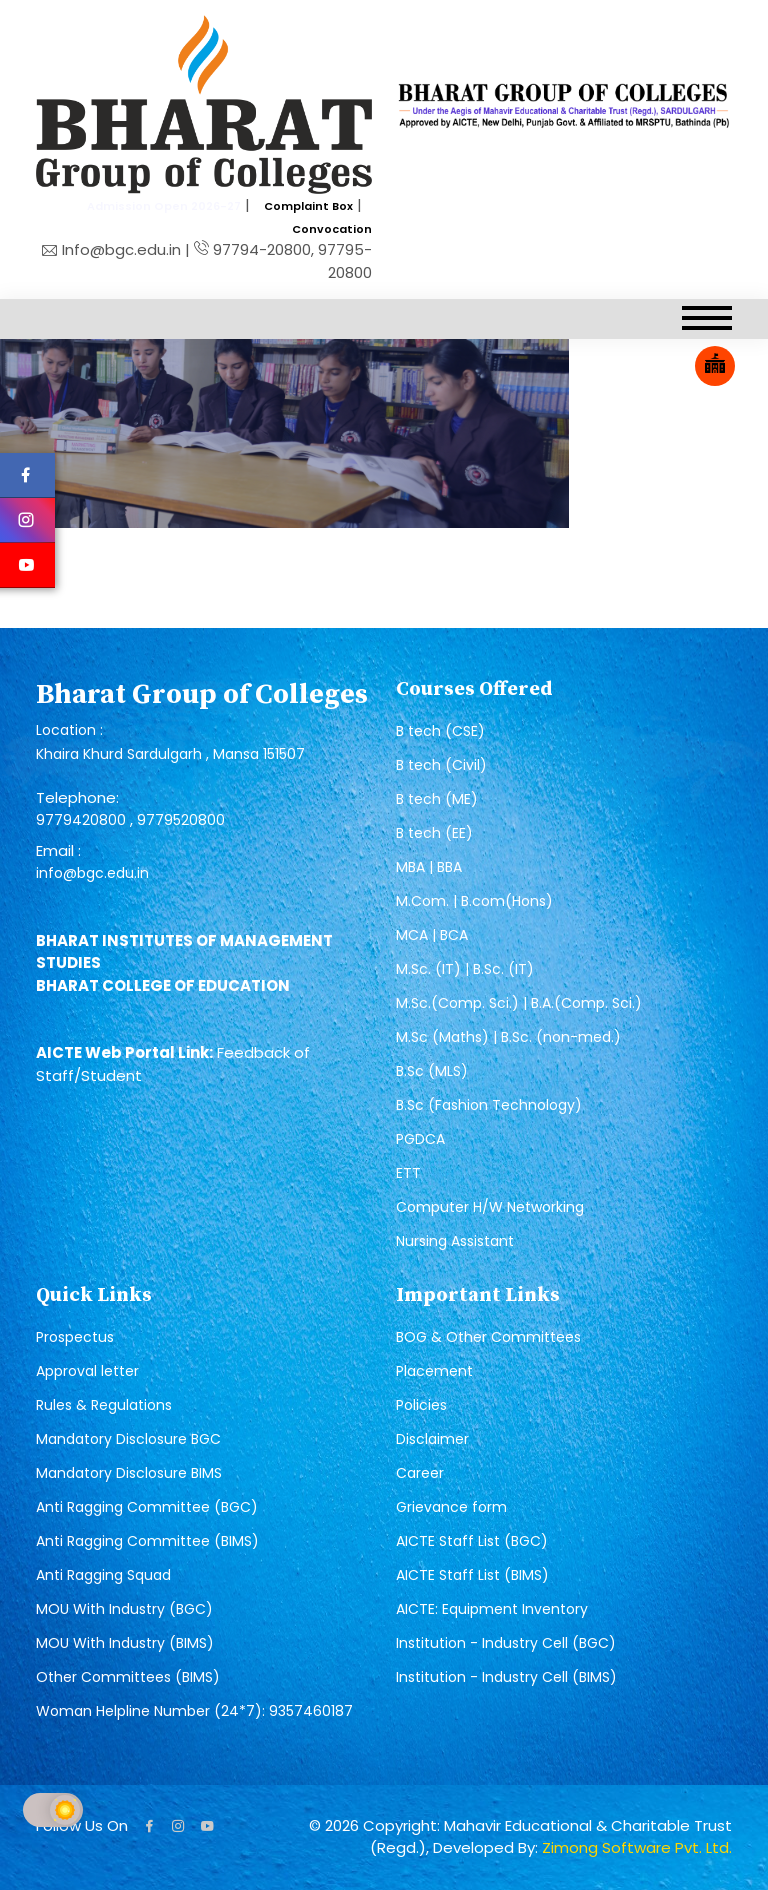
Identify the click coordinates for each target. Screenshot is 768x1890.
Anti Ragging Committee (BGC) (147, 1507)
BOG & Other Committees (488, 1337)
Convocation (332, 229)
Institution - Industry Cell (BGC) (506, 1643)
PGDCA (420, 1139)
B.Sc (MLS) (432, 1071)
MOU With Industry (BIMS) (125, 1643)
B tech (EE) (434, 833)
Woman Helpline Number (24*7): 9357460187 (194, 1711)
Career (420, 1473)
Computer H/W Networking (490, 1207)
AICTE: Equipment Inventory (492, 1609)
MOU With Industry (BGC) (124, 1609)
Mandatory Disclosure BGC (128, 1439)
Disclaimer (432, 1439)
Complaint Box (308, 206)
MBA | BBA (429, 867)
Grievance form (451, 1507)
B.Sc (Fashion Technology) (489, 1105)
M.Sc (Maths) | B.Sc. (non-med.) (508, 1037)
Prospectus (75, 1337)
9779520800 (181, 820)
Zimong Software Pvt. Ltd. (637, 1847)
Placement (434, 1371)
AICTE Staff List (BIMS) (472, 1575)
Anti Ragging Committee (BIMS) (147, 1541)
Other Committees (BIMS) (128, 1677)
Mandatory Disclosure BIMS (129, 1473)
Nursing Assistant (455, 1241)
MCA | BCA (432, 935)
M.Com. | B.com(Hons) (474, 901)
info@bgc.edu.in (92, 873)
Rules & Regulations (104, 1405)
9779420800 (83, 820)
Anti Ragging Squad (103, 1575)
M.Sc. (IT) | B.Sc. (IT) (465, 969)
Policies (421, 1405)
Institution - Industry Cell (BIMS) (506, 1677)
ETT (408, 1173)
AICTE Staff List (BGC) (472, 1541)
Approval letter (87, 1371)
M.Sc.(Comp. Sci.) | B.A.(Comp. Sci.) (519, 1003)
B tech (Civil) (441, 765)
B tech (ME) (437, 799)
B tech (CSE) (440, 731)
